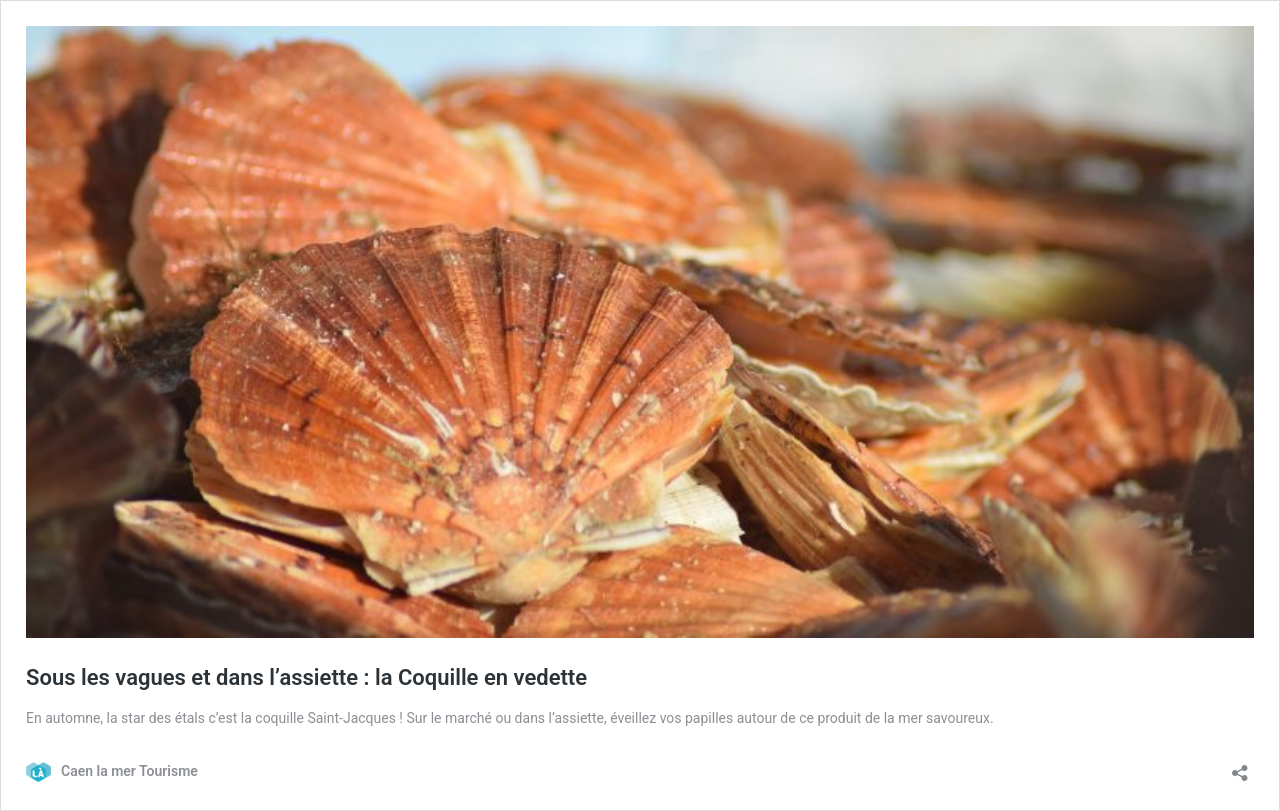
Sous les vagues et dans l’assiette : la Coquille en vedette (306, 677)
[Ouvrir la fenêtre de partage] (1240, 766)
